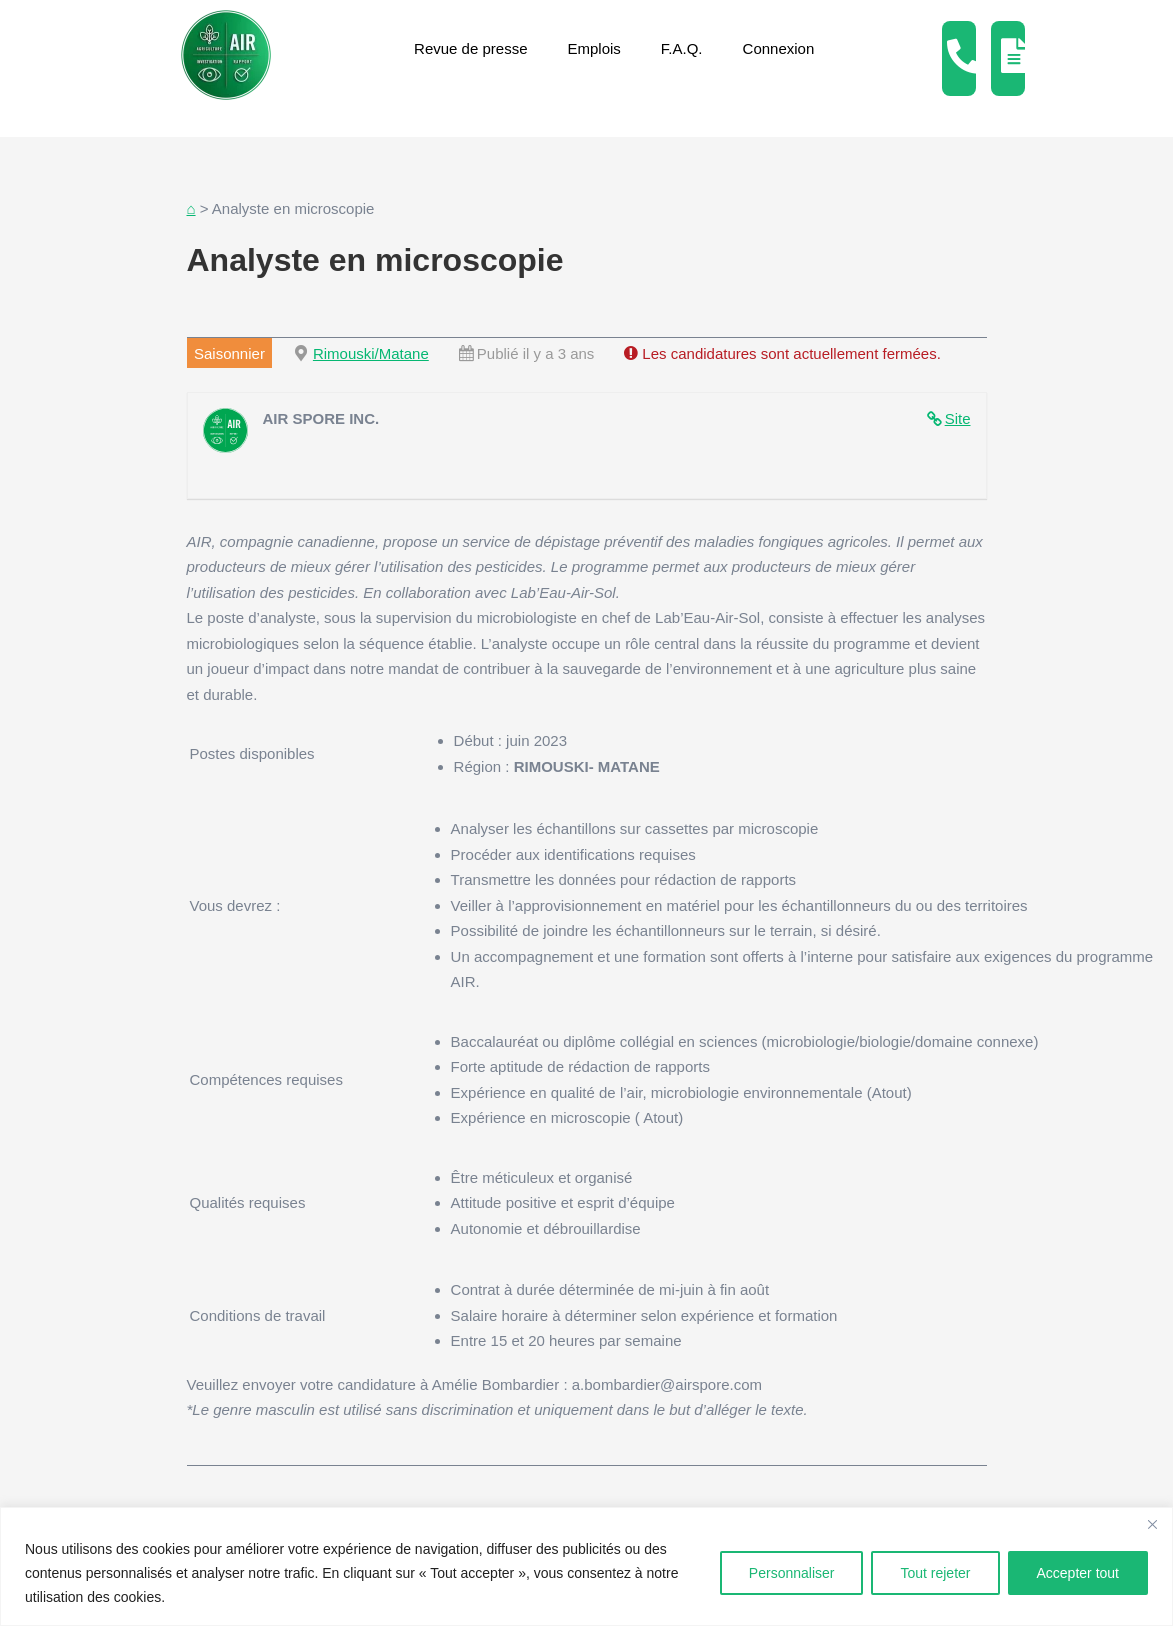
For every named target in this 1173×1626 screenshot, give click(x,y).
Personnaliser (792, 1573)
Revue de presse (470, 48)
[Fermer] (1152, 1524)
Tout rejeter (935, 1573)
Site (958, 418)
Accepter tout (1078, 1573)
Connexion (779, 48)
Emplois (594, 48)
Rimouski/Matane (371, 353)
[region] (586, 1566)
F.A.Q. (682, 48)
